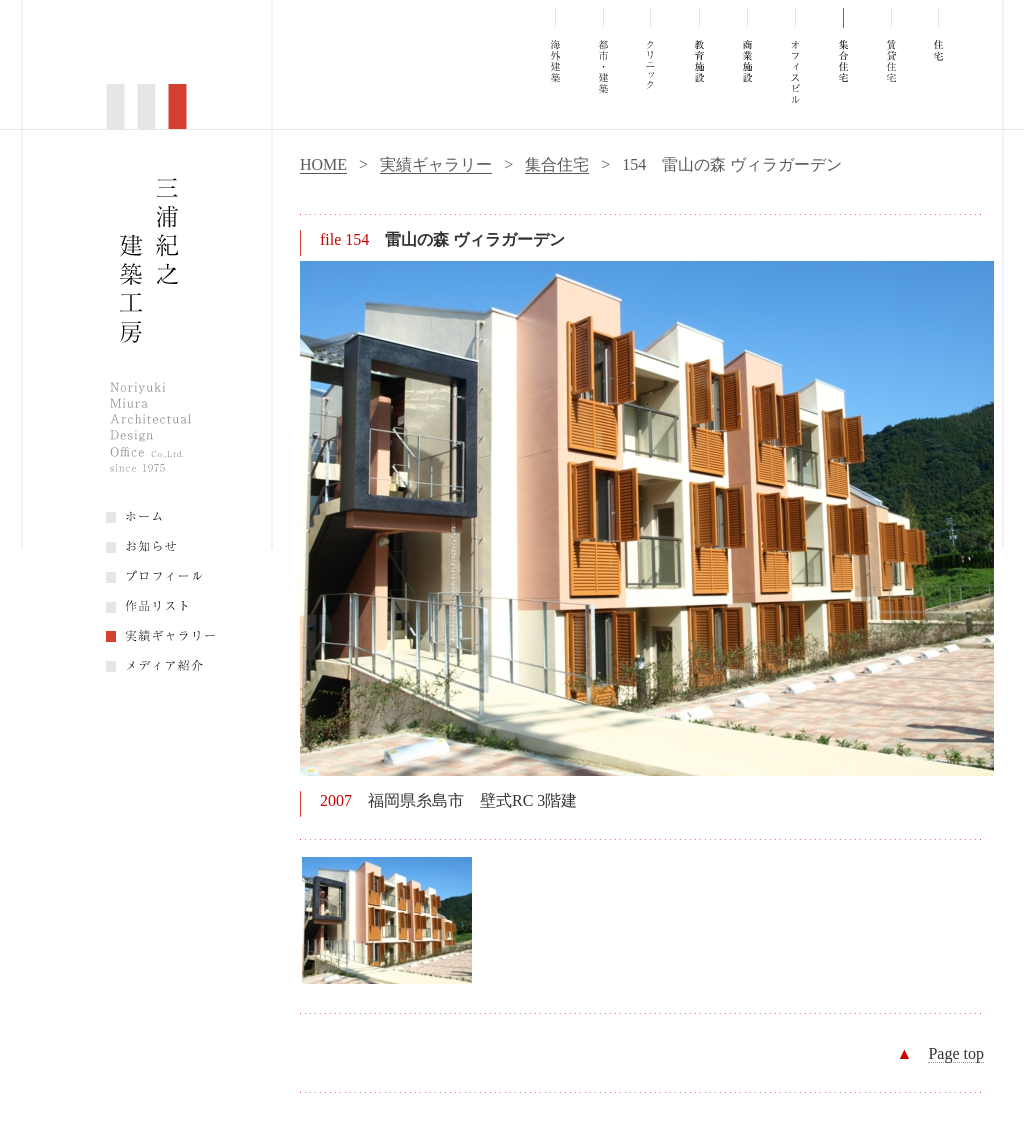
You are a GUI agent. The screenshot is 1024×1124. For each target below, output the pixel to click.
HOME (323, 164)
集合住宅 (557, 164)
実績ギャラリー (436, 164)
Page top (956, 1053)
